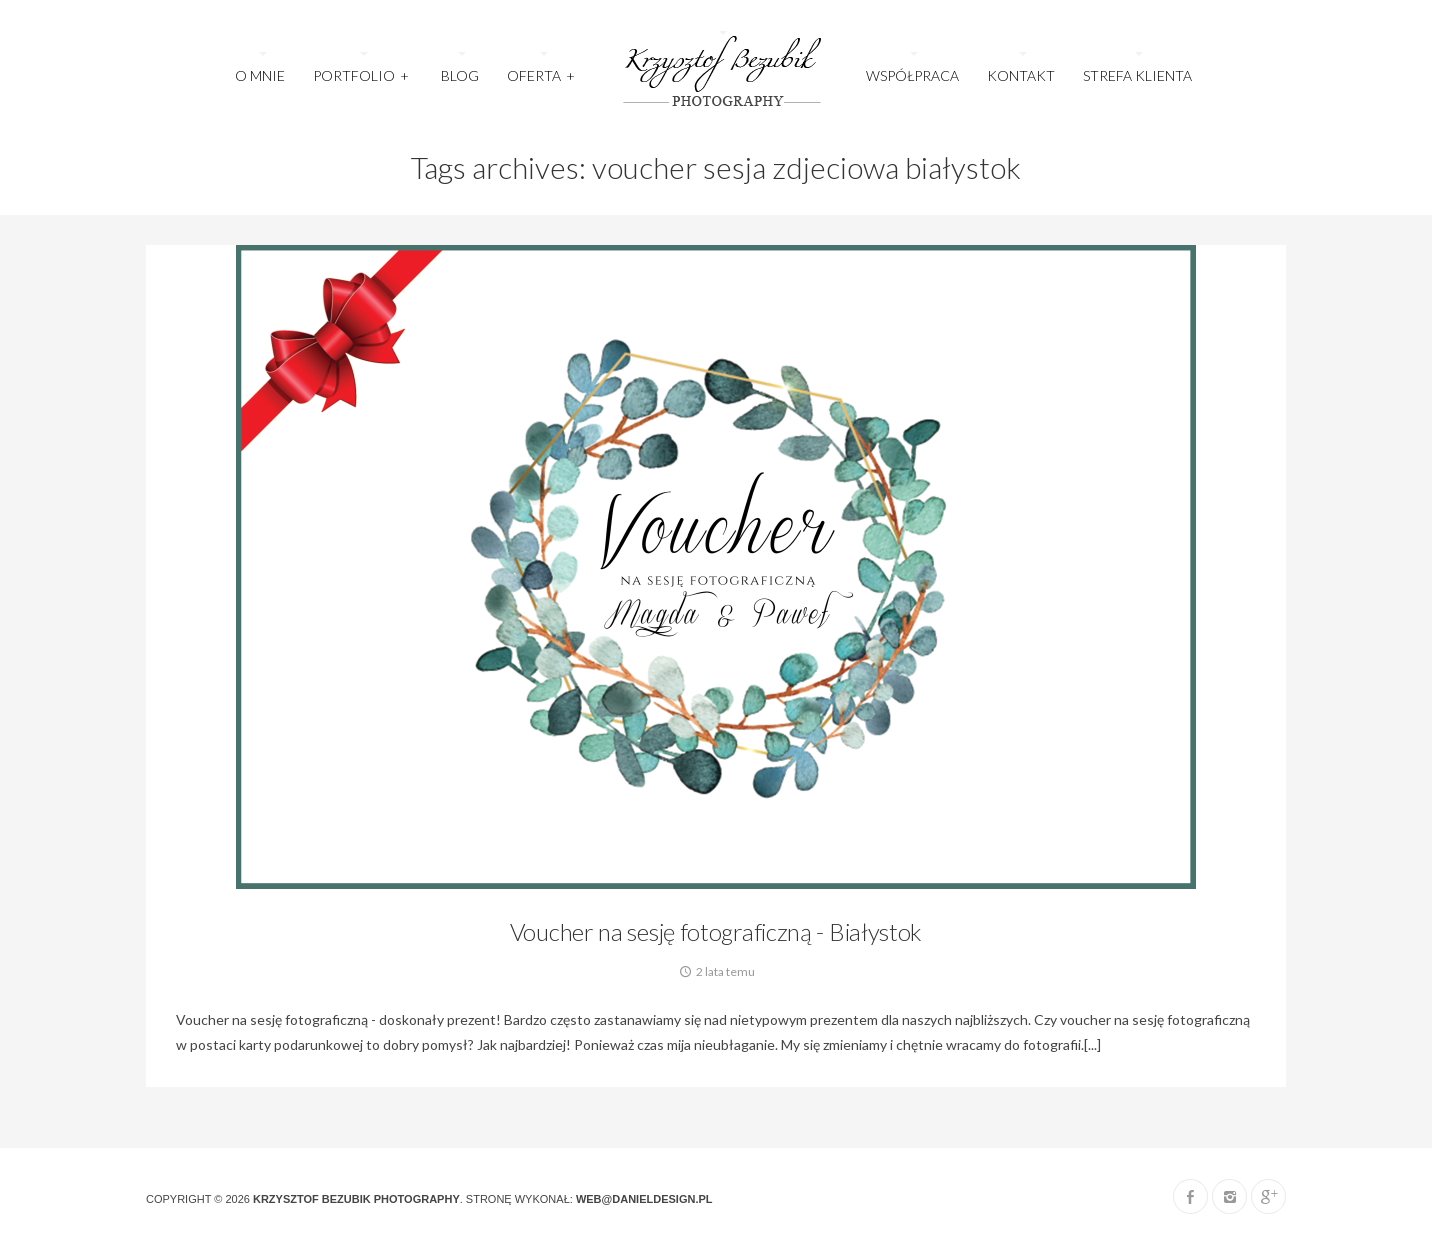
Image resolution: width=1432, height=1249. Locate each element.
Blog (460, 75)
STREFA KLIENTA (1137, 75)
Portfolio (361, 70)
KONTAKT (1021, 75)
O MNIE (260, 75)
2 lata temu (716, 971)
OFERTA (541, 70)
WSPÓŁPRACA (912, 75)
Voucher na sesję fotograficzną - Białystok (716, 931)
